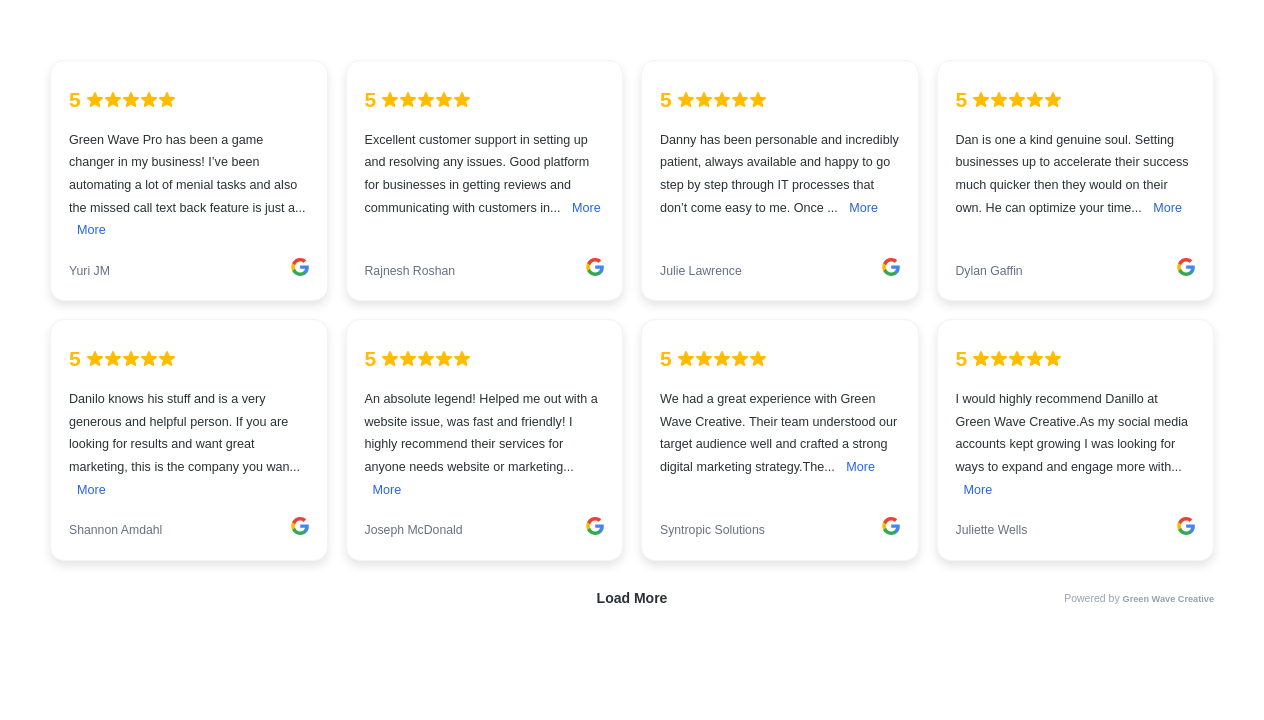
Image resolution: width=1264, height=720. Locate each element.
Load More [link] (632, 598)
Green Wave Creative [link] (1168, 599)
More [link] (91, 230)
